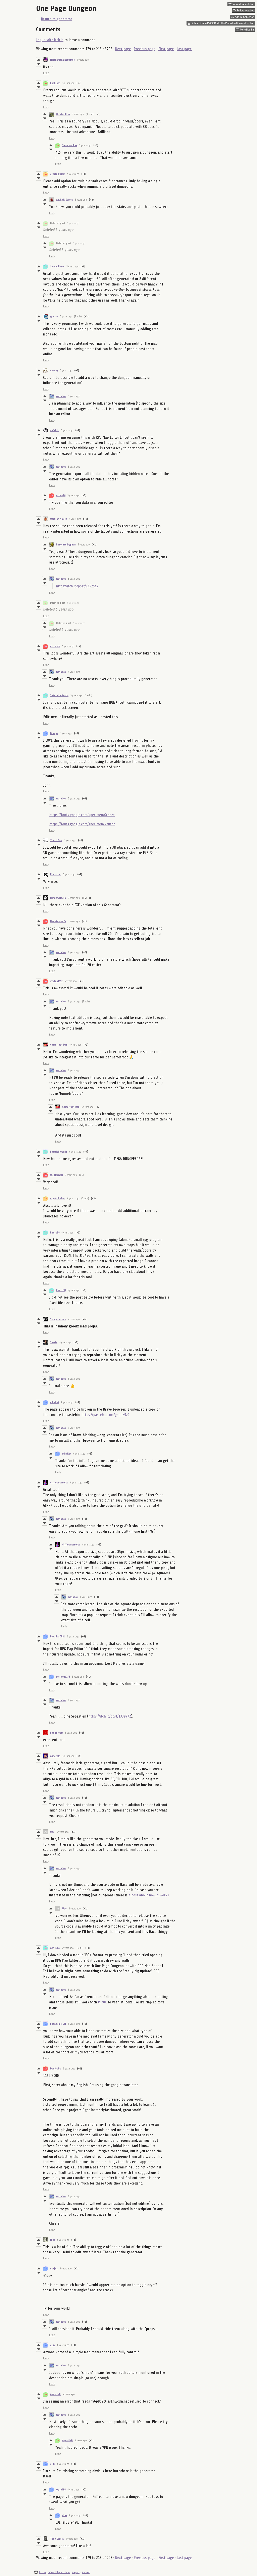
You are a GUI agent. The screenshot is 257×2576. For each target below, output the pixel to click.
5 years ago (83, 59)
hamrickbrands (58, 1151)
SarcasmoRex (69, 145)
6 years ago (74, 921)
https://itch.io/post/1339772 (109, 1716)
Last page (184, 49)
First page (166, 49)
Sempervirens (58, 1319)
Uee (52, 1831)
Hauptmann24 (58, 921)
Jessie (53, 1342)
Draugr (54, 733)
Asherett (55, 1755)
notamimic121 (58, 2023)
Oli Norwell (56, 1174)
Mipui (102, 2002)
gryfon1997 (56, 981)
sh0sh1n (54, 430)
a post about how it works (148, 1895)
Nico (52, 2239)
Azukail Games (64, 199)
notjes (54, 2268)
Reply (46, 72)
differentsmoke (59, 1482)
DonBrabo (55, 2068)
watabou (61, 396)
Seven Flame (57, 266)
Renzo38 (54, 1232)
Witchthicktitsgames (62, 59)
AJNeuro (55, 1947)
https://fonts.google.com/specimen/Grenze (82, 815)
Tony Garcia (57, 2538)
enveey (54, 370)
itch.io (42, 2572)
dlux (52, 2345)
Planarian (55, 874)
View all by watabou (59, 2572)
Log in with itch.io (49, 40)
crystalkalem (57, 173)
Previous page (144, 49)
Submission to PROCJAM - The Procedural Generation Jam (221, 23)
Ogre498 (60, 2489)
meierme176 (63, 1676)
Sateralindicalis (59, 695)
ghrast (54, 316)
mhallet (54, 1402)
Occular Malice (58, 518)
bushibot (55, 83)
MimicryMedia (58, 897)
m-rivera (55, 646)
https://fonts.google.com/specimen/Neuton (82, 824)
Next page (123, 49)
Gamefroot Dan (58, 1044)
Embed (86, 2572)
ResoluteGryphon (66, 544)
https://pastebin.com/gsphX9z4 (106, 1415)
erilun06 (60, 495)
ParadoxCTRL (57, 1636)
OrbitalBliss (63, 114)
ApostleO (55, 2394)
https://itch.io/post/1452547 (77, 586)
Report (76, 2572)
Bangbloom (56, 1732)
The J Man (56, 840)
